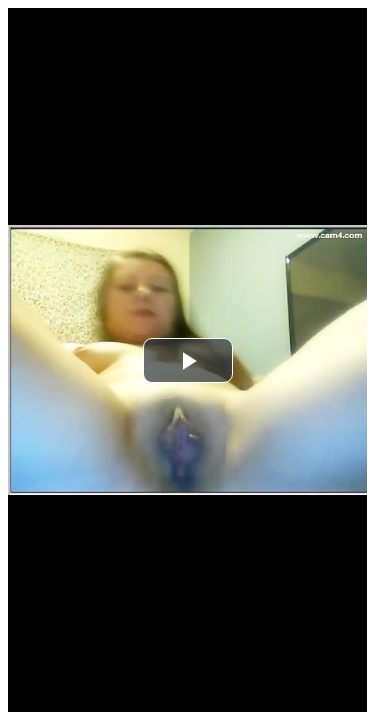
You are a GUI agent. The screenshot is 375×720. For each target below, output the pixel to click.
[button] (188, 360)
